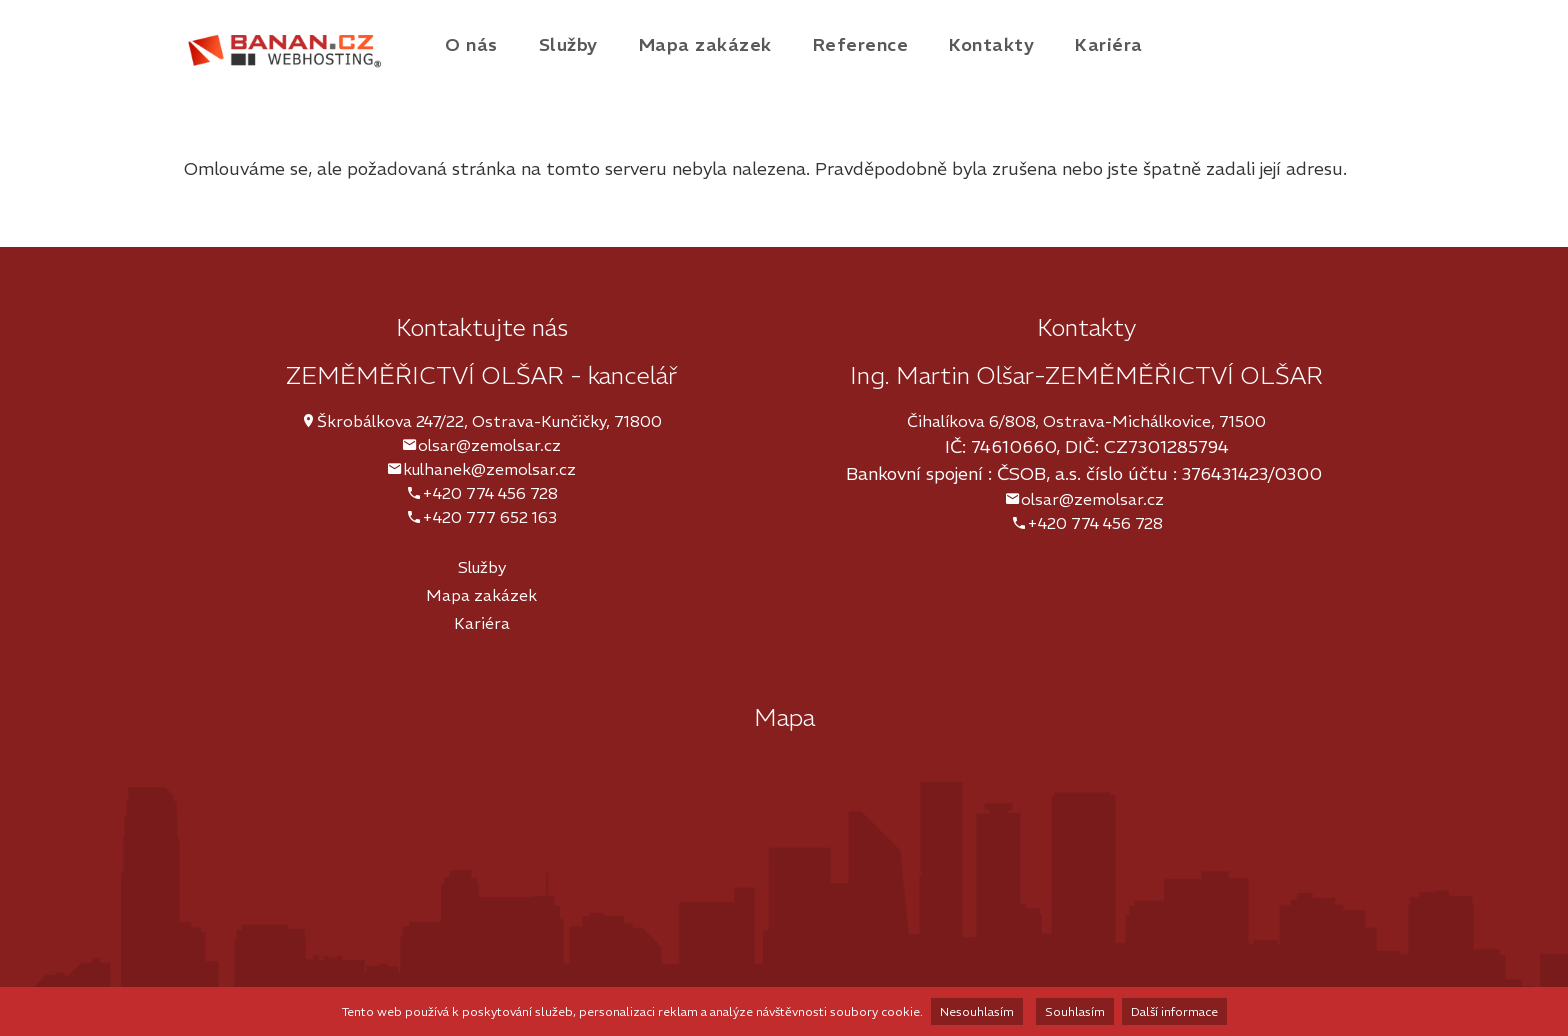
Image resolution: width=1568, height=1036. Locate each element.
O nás (471, 44)
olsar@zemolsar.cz (489, 445)
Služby (568, 44)
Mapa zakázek (705, 44)
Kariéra (1109, 44)
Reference (861, 44)
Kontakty (991, 44)
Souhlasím (1075, 1011)
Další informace (1174, 1011)
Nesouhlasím (977, 1011)
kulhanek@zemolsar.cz (489, 469)
